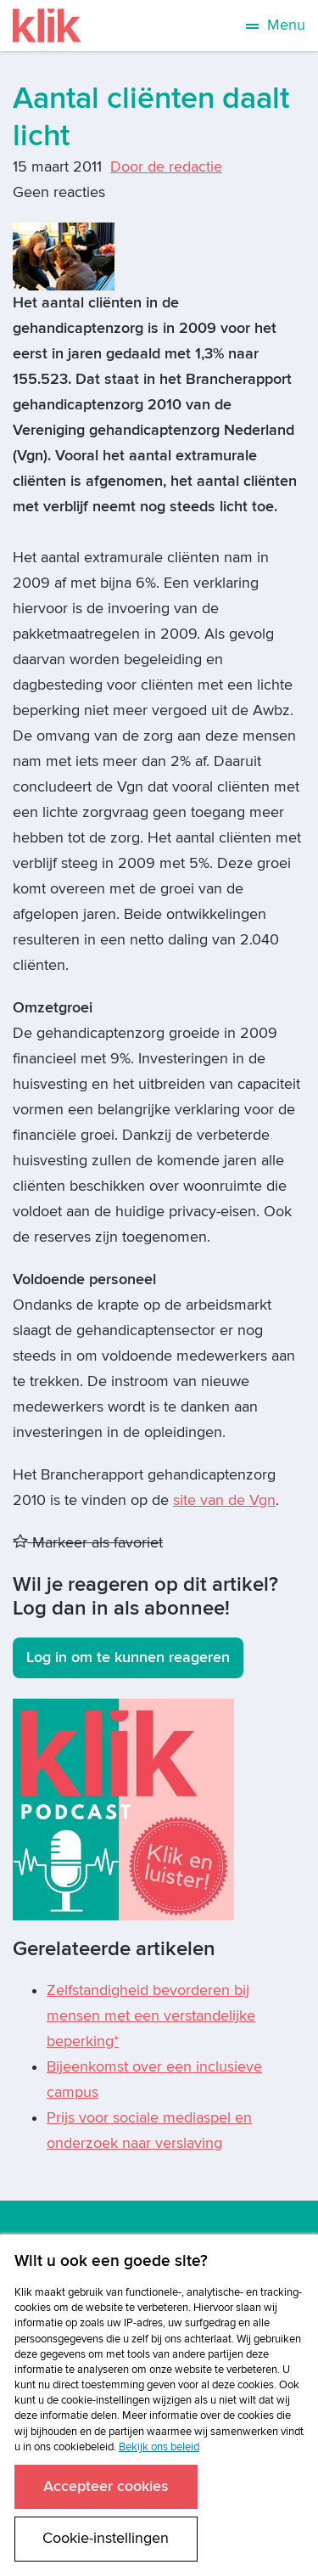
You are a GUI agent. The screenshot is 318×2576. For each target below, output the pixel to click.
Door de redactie (166, 167)
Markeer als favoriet (88, 1543)
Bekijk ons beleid (159, 2447)
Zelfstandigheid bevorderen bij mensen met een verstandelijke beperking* (151, 2015)
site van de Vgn (224, 1500)
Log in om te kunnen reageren (128, 1657)
